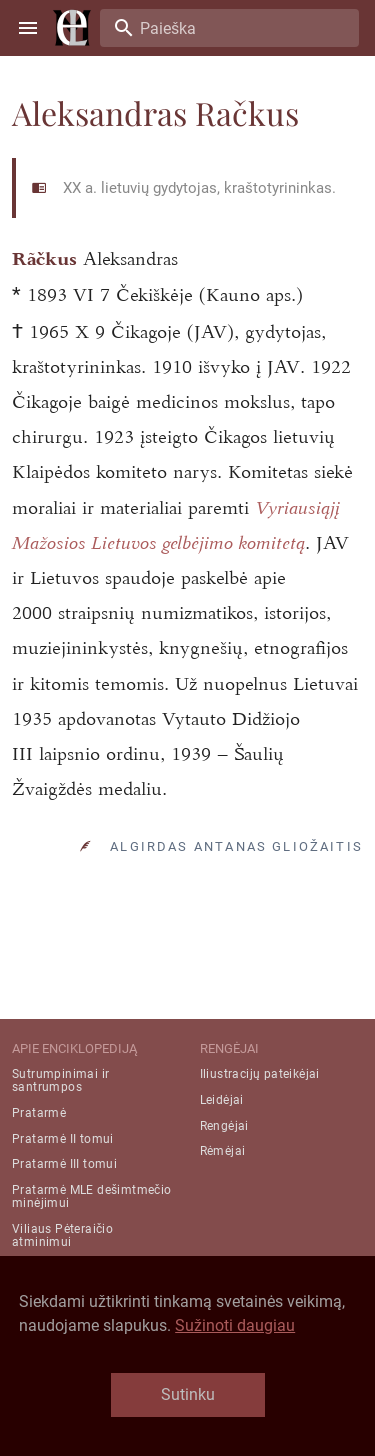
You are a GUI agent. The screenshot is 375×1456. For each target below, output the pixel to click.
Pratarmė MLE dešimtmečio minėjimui (92, 1196)
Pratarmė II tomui (63, 1139)
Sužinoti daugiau (235, 1325)
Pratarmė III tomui (64, 1164)
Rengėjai (224, 1126)
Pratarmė (39, 1113)
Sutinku (188, 1394)
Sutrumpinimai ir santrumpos (60, 1080)
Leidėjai (222, 1100)
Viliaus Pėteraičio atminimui (62, 1235)
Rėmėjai (223, 1151)
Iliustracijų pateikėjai (260, 1074)
